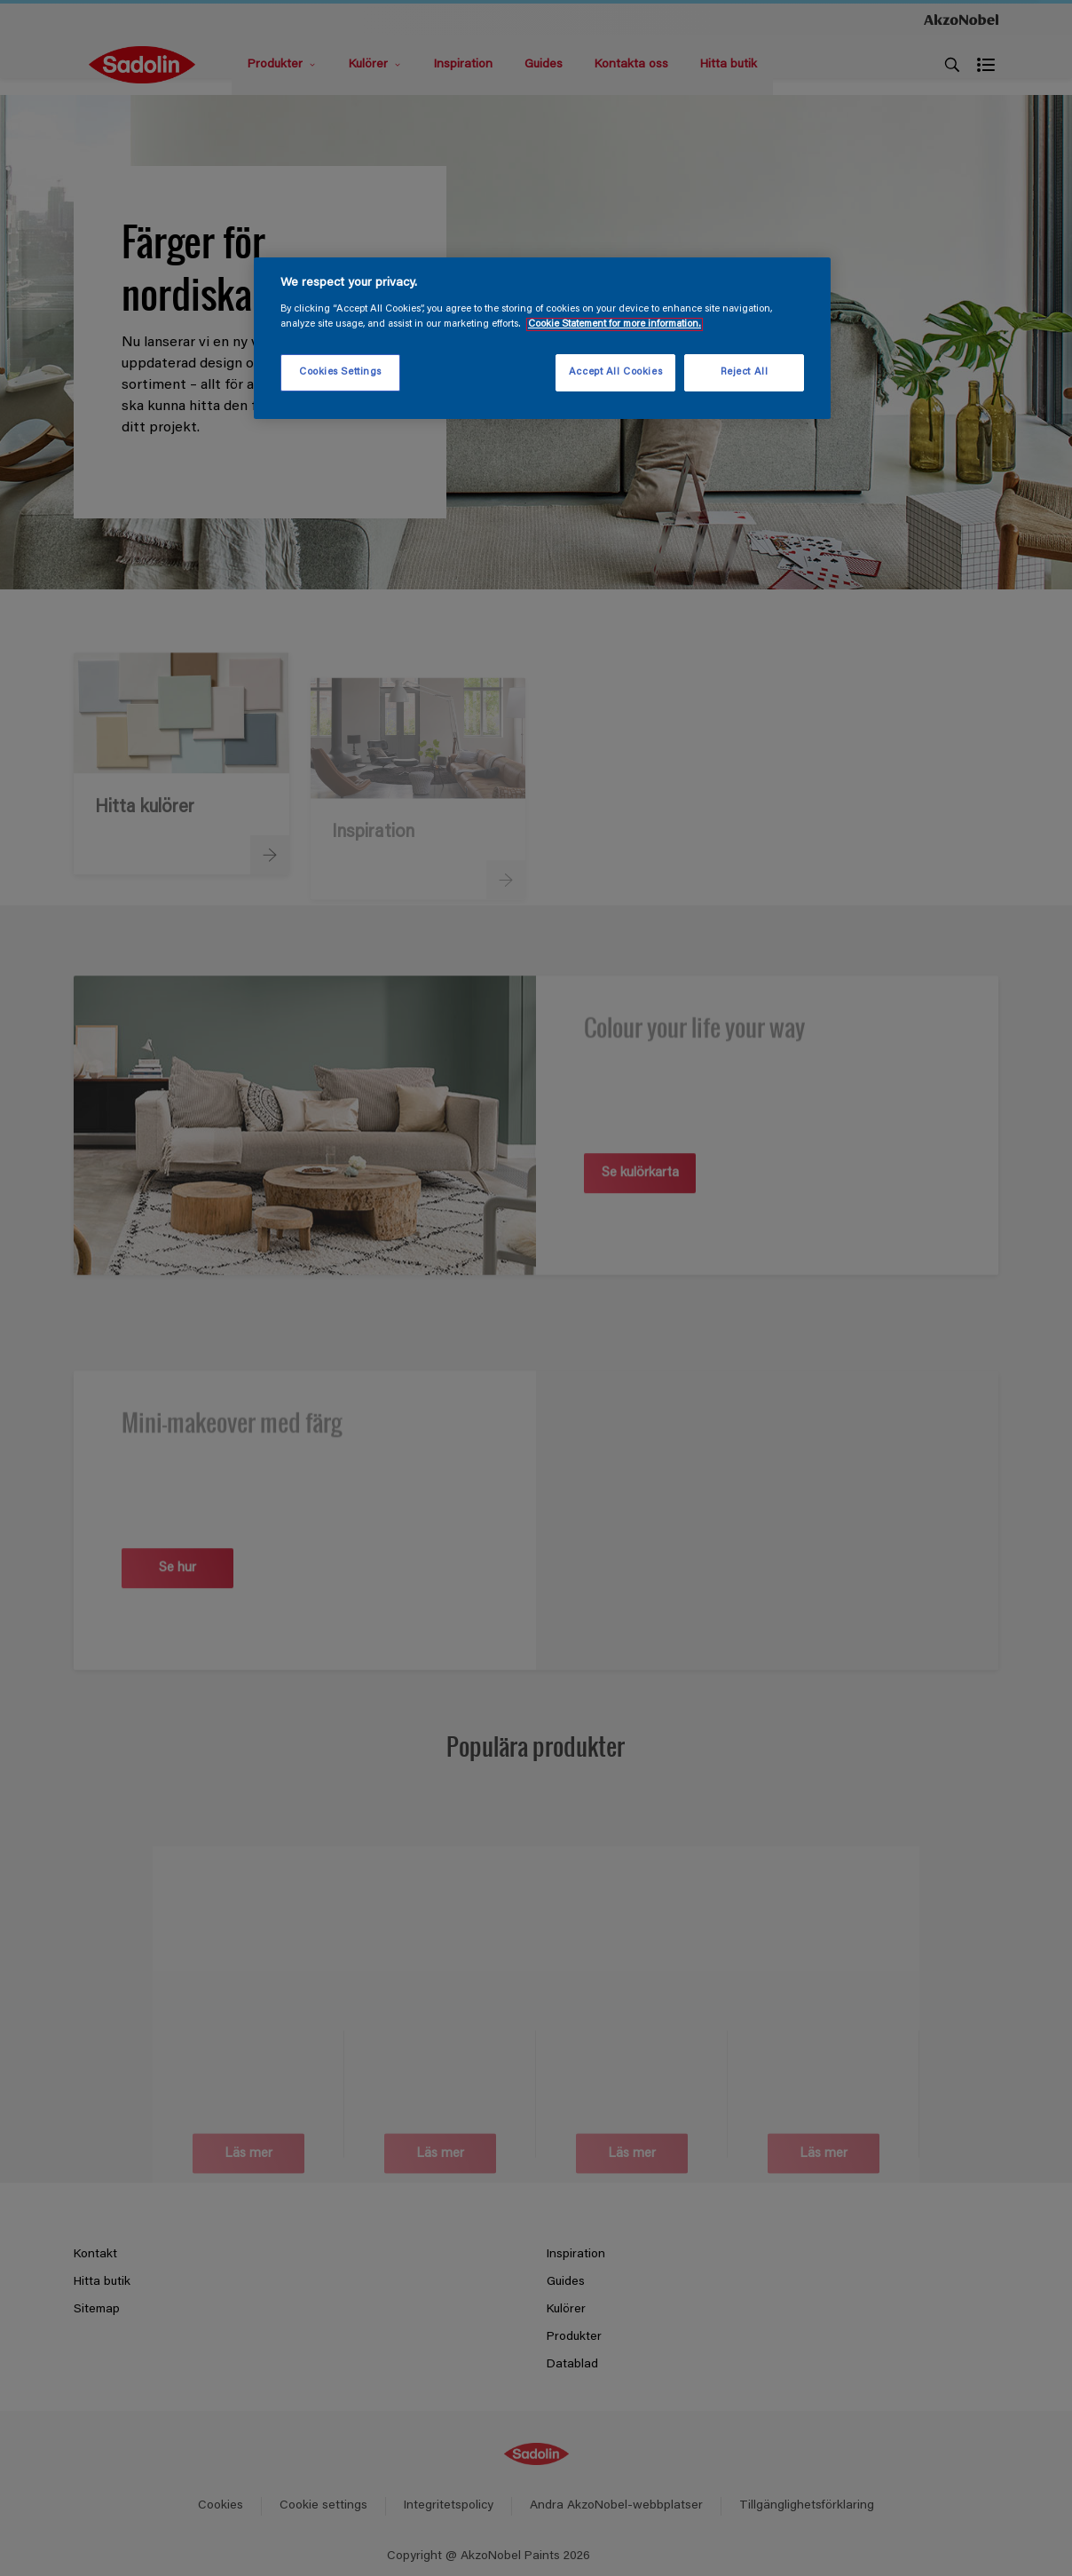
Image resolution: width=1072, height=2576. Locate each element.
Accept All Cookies (615, 372)
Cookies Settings (340, 372)
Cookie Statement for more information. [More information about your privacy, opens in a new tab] (614, 324)
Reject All (745, 372)
